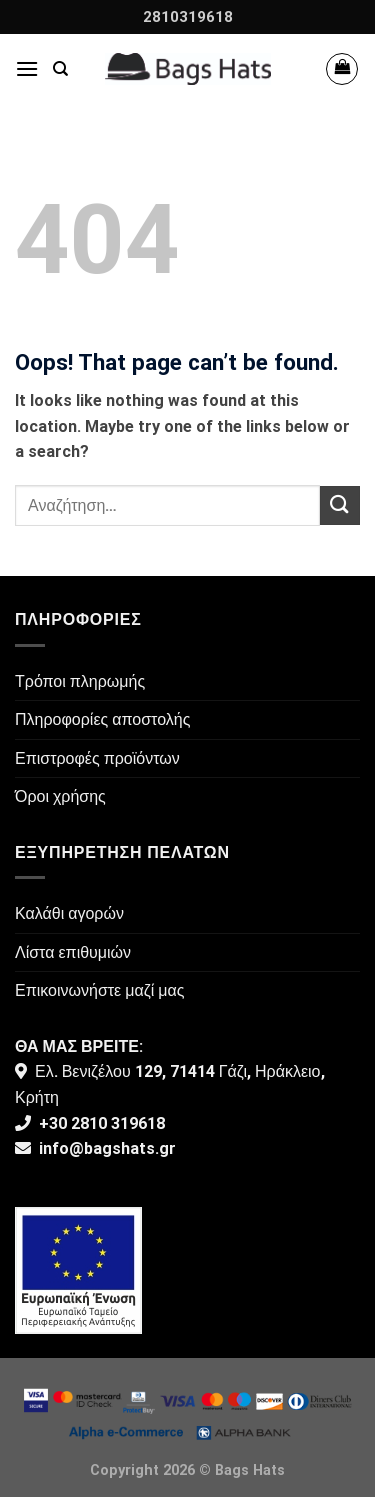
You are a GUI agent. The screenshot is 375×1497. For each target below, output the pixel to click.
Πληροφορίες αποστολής (102, 719)
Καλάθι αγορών (69, 913)
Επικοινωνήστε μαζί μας (100, 990)
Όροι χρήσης (60, 796)
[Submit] (340, 505)
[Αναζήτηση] (60, 69)
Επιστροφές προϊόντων (97, 758)
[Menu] (27, 68)
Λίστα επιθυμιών (73, 952)
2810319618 (188, 17)
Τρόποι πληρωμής (80, 681)
